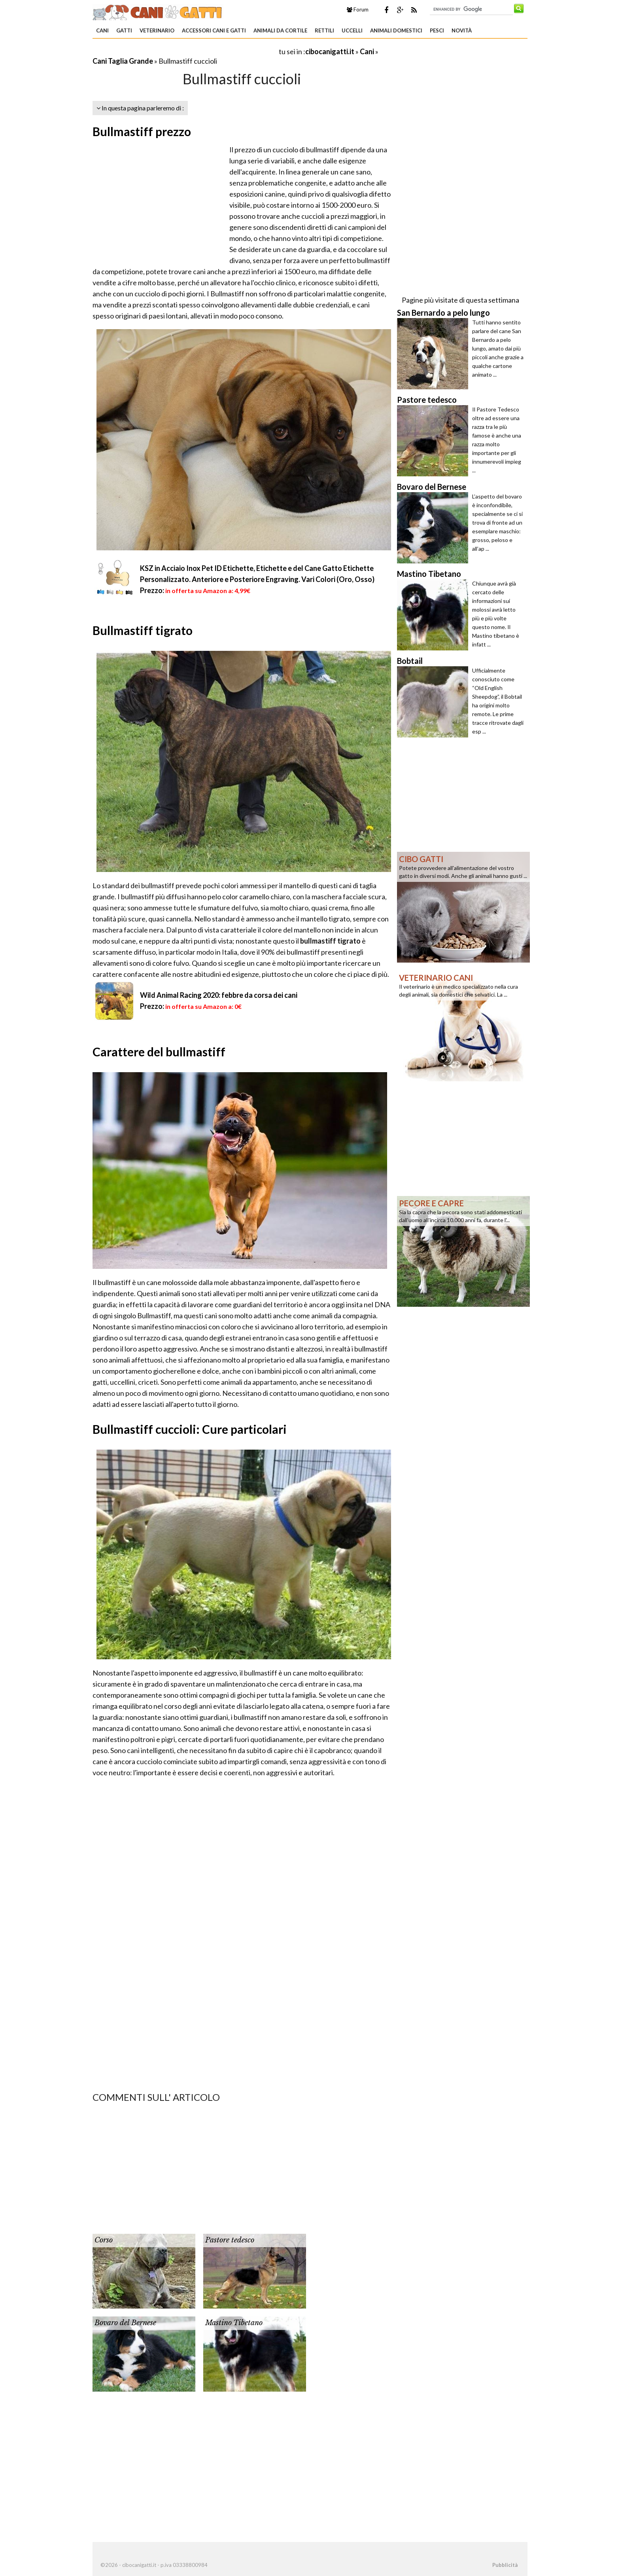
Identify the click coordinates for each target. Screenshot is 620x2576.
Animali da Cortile (280, 30)
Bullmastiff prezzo (142, 131)
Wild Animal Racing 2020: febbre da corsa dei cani (218, 995)
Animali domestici (396, 30)
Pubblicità (505, 2565)
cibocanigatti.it (329, 51)
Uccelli (352, 30)
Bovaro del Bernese (125, 2322)
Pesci (437, 30)
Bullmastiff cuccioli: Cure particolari (190, 1429)
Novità (462, 30)
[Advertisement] (185, 51)
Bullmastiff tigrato (143, 630)
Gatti (124, 30)
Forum (358, 9)
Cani (102, 30)
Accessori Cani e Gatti (214, 30)
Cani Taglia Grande (123, 61)
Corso (104, 2240)
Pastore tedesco (229, 2240)
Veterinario (157, 30)
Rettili (324, 30)
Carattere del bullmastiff (159, 1051)
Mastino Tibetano (234, 2322)
